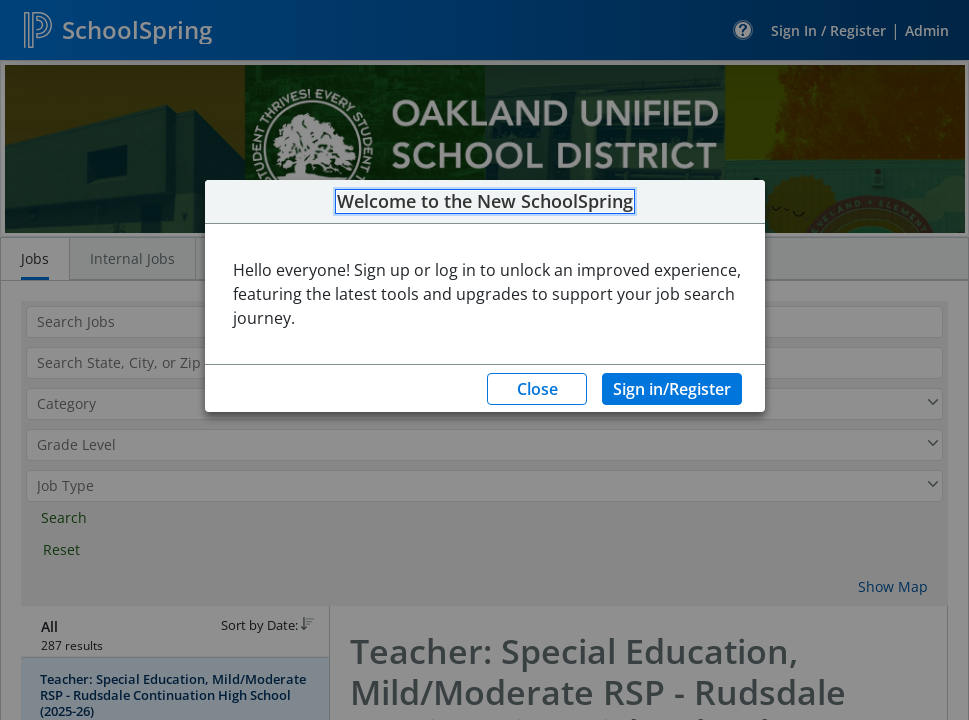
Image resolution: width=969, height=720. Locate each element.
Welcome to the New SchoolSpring (485, 202)
